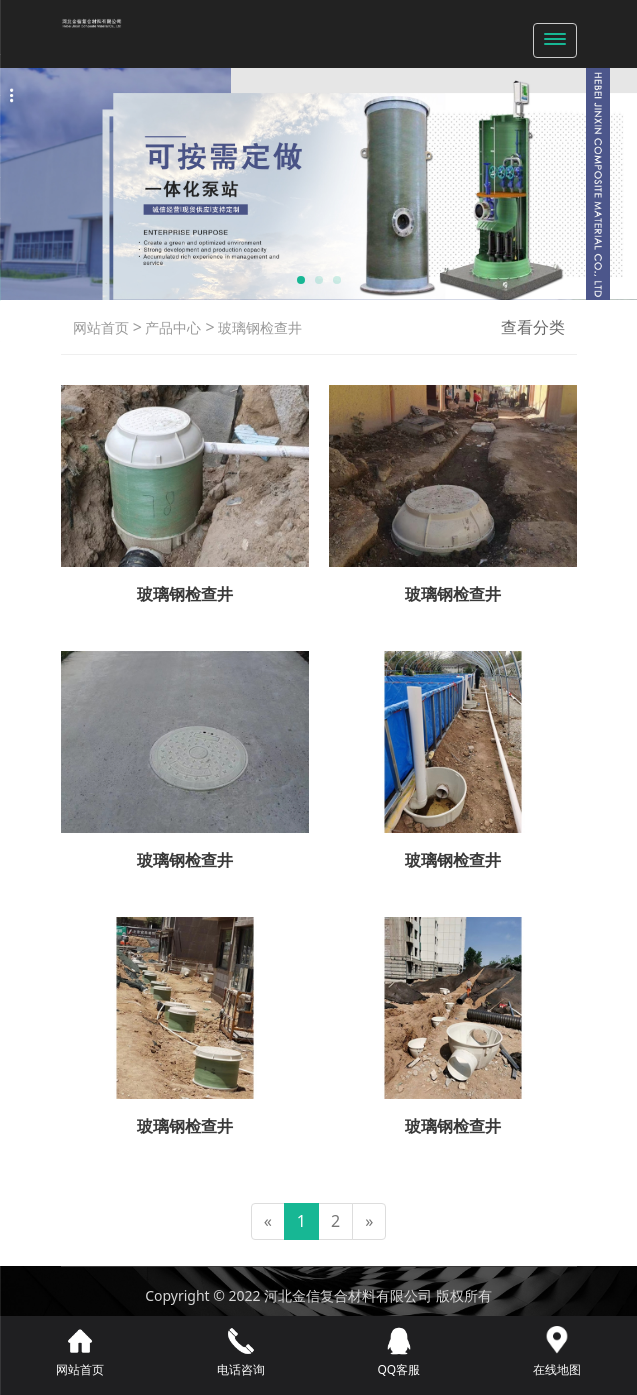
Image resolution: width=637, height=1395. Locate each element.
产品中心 (172, 327)
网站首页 (101, 327)
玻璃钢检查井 (259, 327)
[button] (301, 280)
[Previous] (268, 1221)
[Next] (369, 1221)
